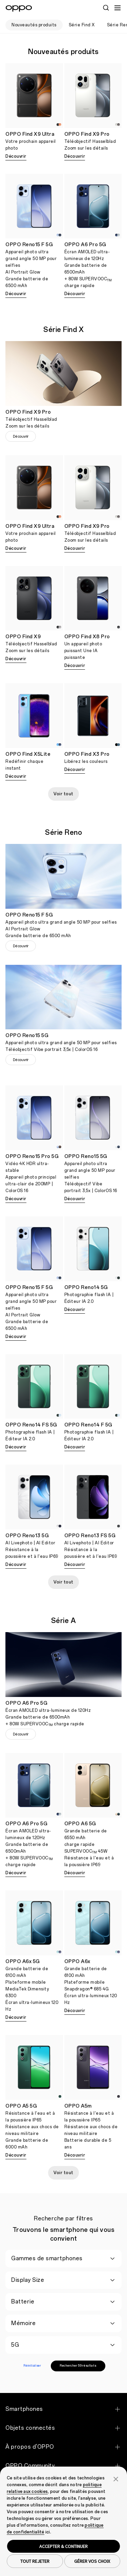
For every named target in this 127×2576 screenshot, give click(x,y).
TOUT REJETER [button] (34, 2561)
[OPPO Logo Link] (18, 8)
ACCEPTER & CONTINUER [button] (63, 2546)
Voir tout (63, 794)
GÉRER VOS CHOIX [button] (92, 2561)
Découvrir (15, 156)
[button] (116, 2478)
